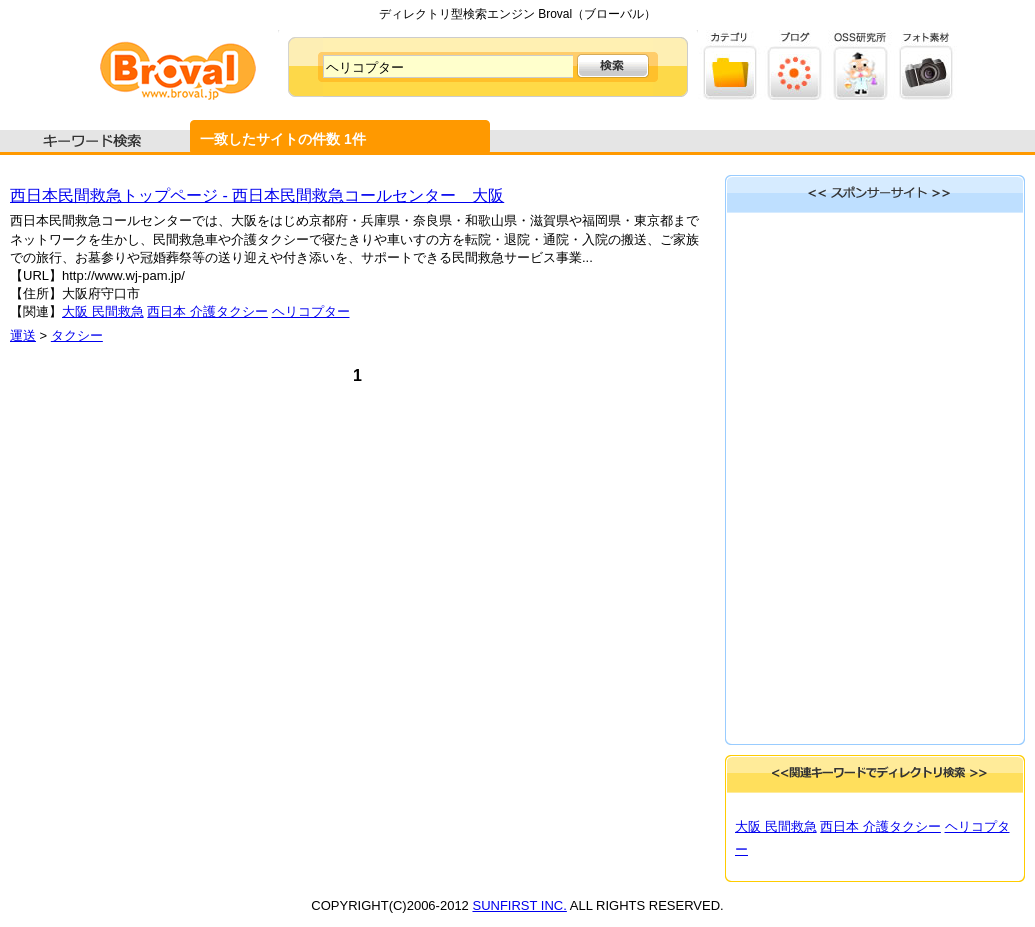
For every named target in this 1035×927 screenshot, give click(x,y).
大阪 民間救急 (103, 311)
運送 (23, 335)
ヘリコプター (311, 311)
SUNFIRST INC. (519, 905)
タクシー (77, 335)
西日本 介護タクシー (207, 311)
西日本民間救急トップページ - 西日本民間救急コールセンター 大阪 (257, 195)
